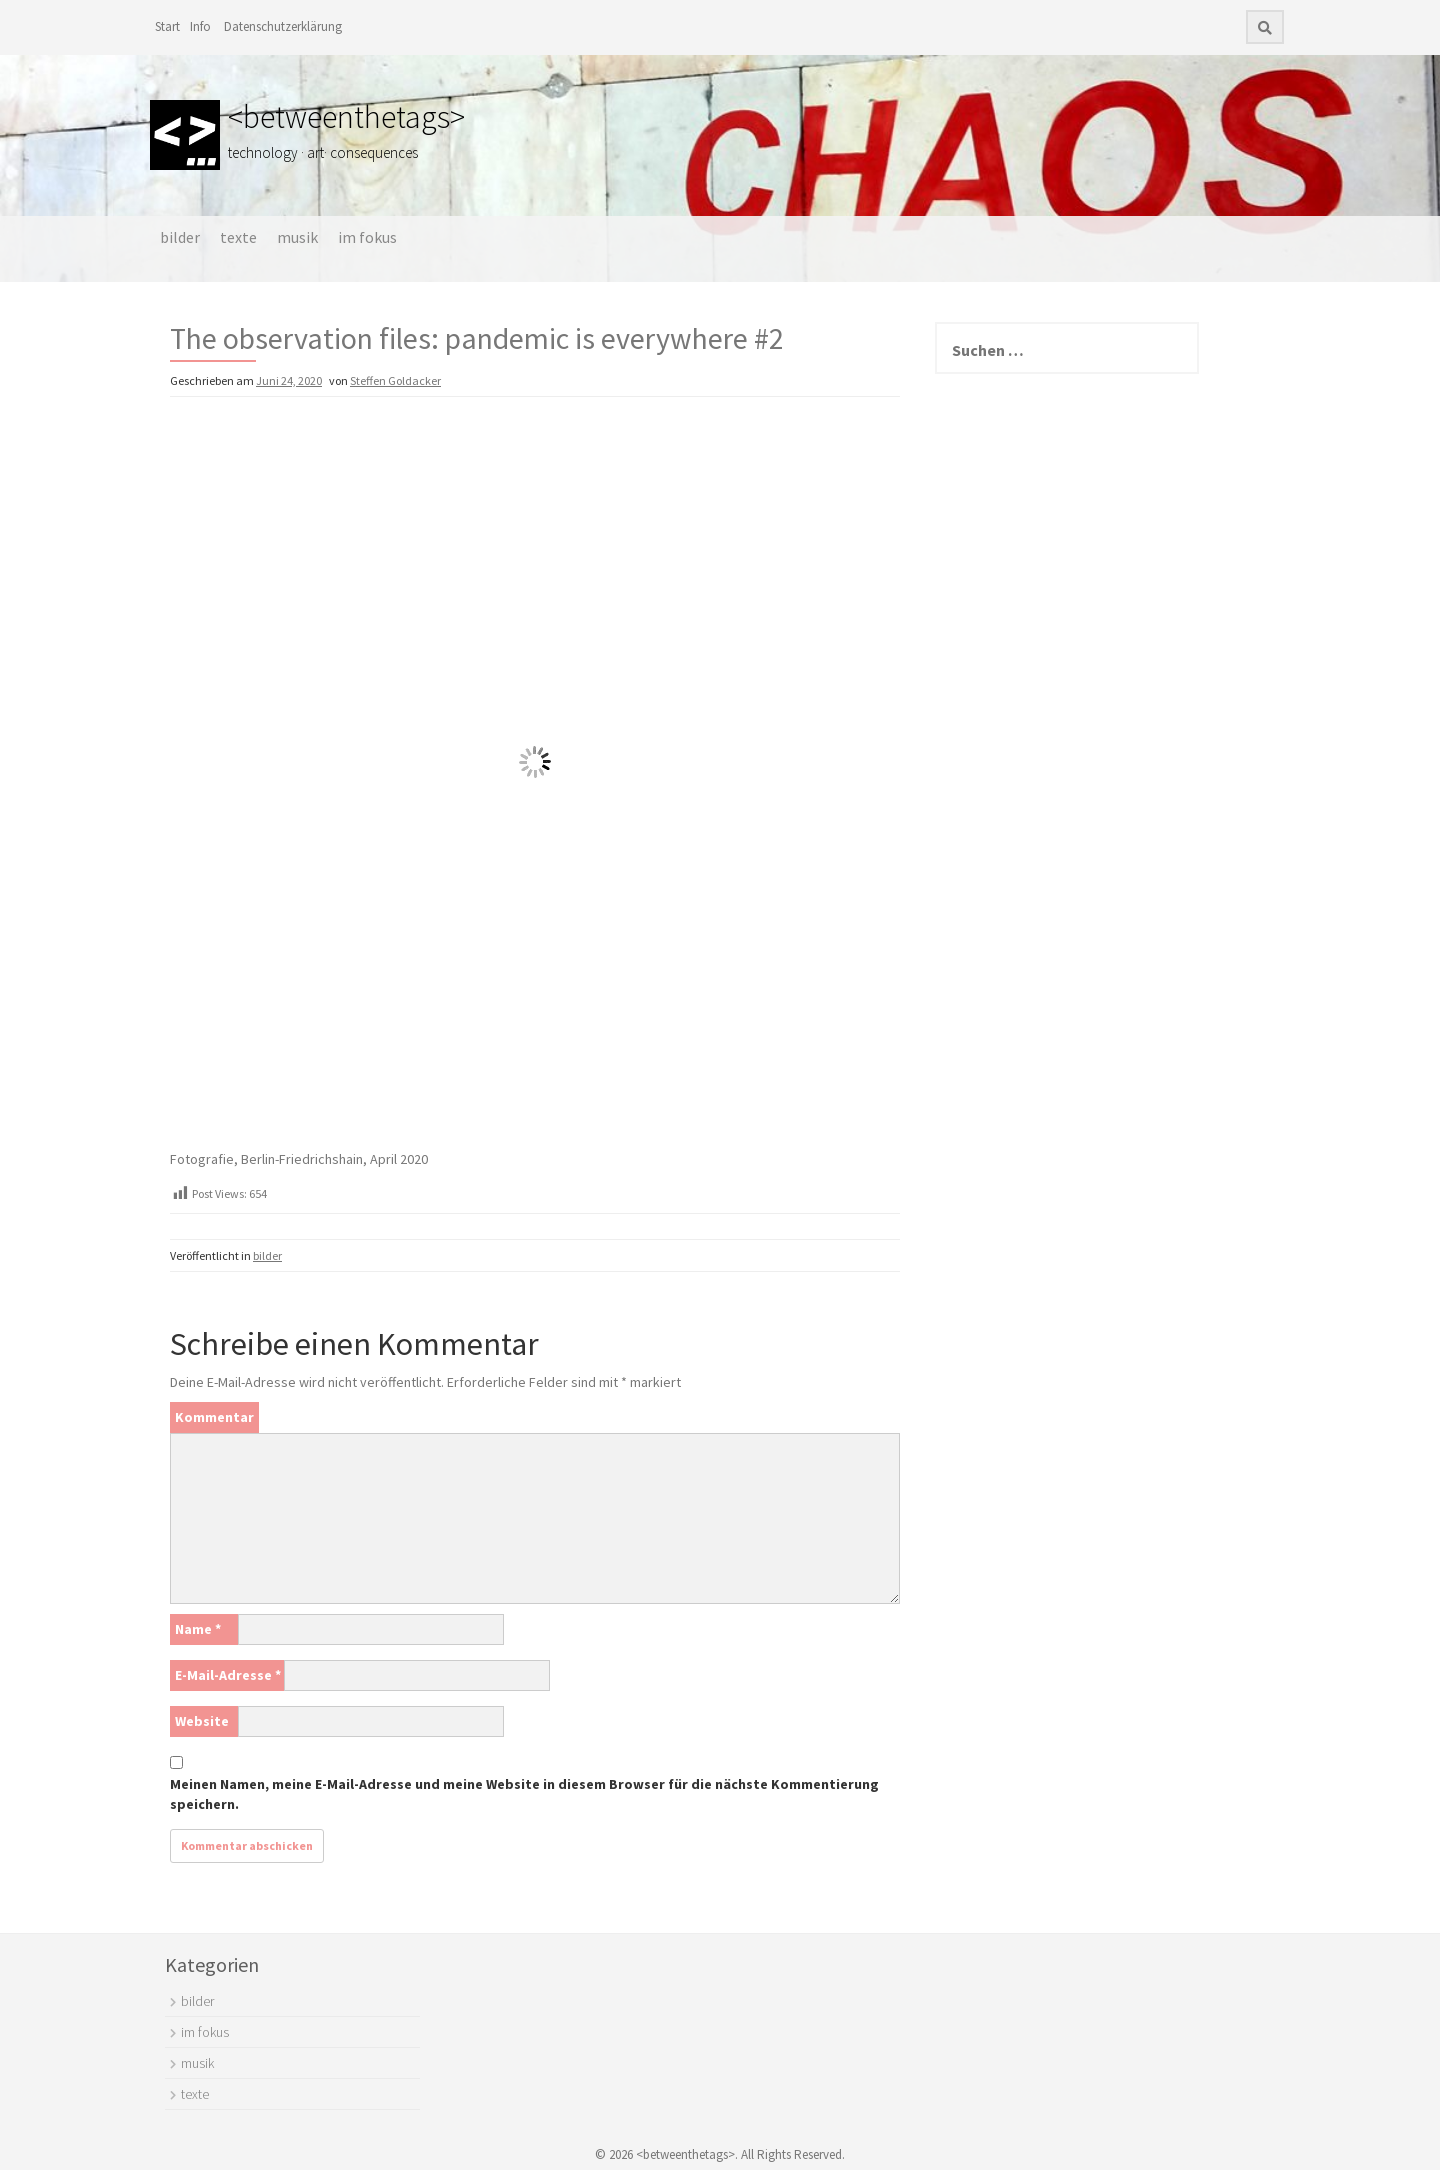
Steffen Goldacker (395, 380)
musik (297, 237)
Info (200, 26)
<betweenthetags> (346, 117)
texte (238, 237)
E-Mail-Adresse (228, 1675)
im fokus (367, 237)
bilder (180, 237)
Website (202, 1721)
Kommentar (214, 1417)
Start (167, 26)
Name (198, 1629)
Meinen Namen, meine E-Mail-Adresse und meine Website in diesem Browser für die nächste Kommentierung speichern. (524, 1794)
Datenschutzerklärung (283, 26)
